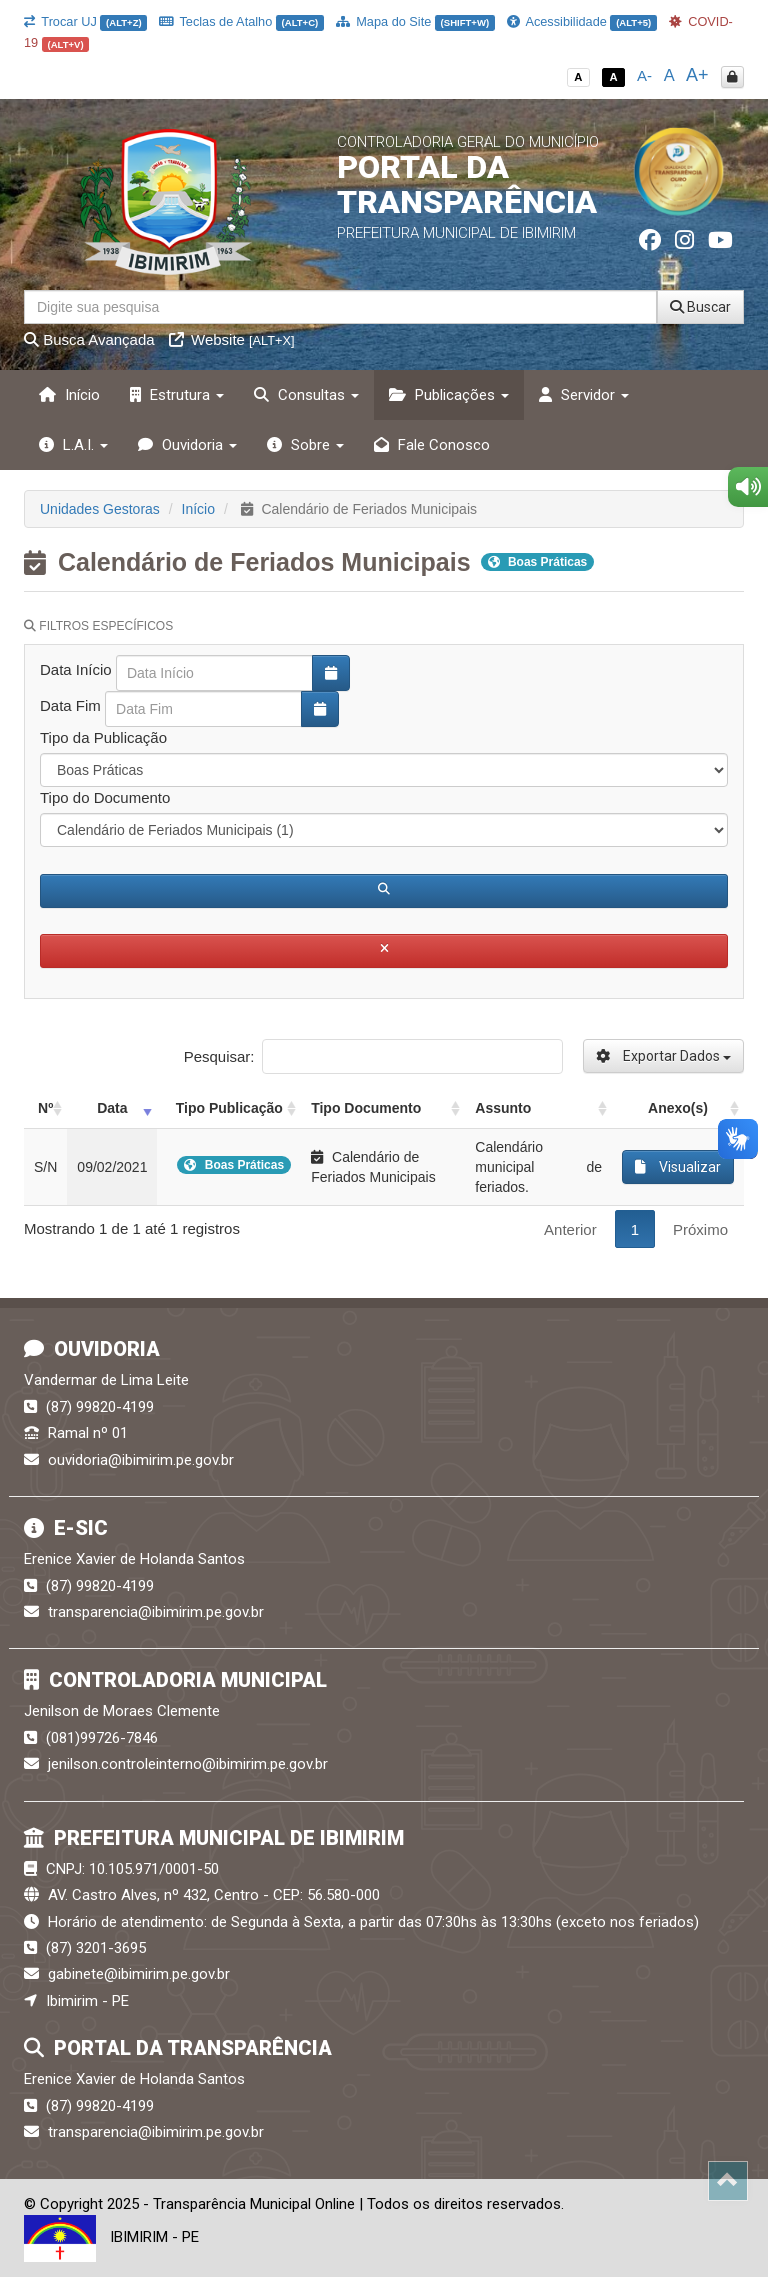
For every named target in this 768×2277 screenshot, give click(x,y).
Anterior (570, 1229)
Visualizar (678, 1167)
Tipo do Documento (105, 797)
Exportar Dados (663, 1056)
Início (69, 395)
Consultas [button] (306, 395)
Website (232, 339)
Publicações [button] (449, 395)
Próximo (700, 1229)
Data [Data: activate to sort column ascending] (112, 1108)
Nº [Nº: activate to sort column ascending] (45, 1108)
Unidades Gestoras (100, 509)
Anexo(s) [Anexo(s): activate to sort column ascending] (678, 1108)
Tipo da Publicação (103, 737)
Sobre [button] (305, 445)
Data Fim (70, 705)
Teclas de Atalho (241, 21)
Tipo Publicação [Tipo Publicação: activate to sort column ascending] (229, 1108)
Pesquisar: (373, 1056)
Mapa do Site (415, 21)
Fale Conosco (432, 445)
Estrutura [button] (177, 395)
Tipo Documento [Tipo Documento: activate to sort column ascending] (366, 1108)
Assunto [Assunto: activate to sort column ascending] (503, 1108)
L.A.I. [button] (73, 445)
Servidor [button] (584, 395)
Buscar (700, 307)
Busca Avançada (89, 339)
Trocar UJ (85, 21)
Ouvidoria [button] (187, 445)
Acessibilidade (582, 21)
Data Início (76, 669)
